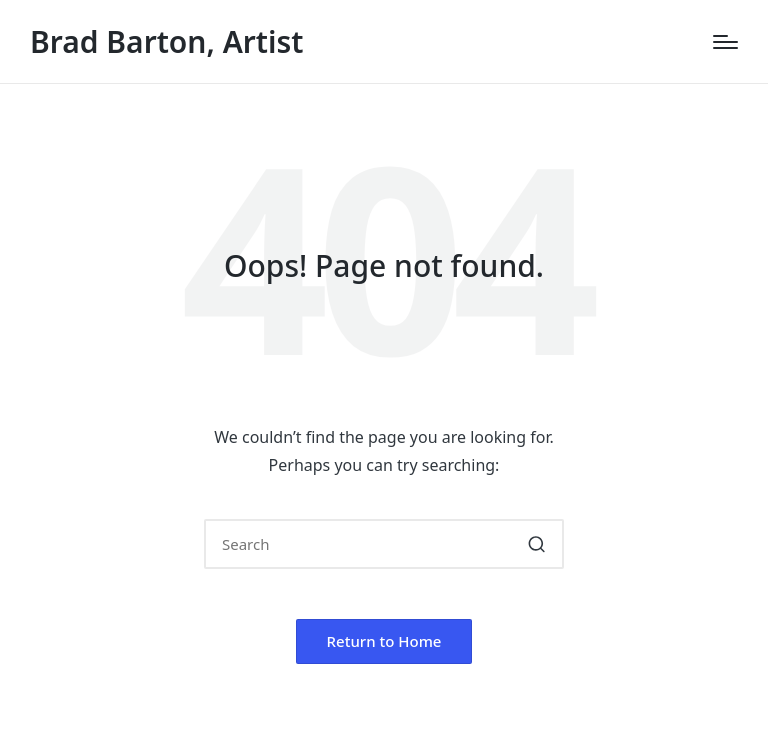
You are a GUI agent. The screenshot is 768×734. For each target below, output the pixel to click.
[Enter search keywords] (384, 544)
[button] (536, 544)
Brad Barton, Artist (166, 41)
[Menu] (725, 42)
